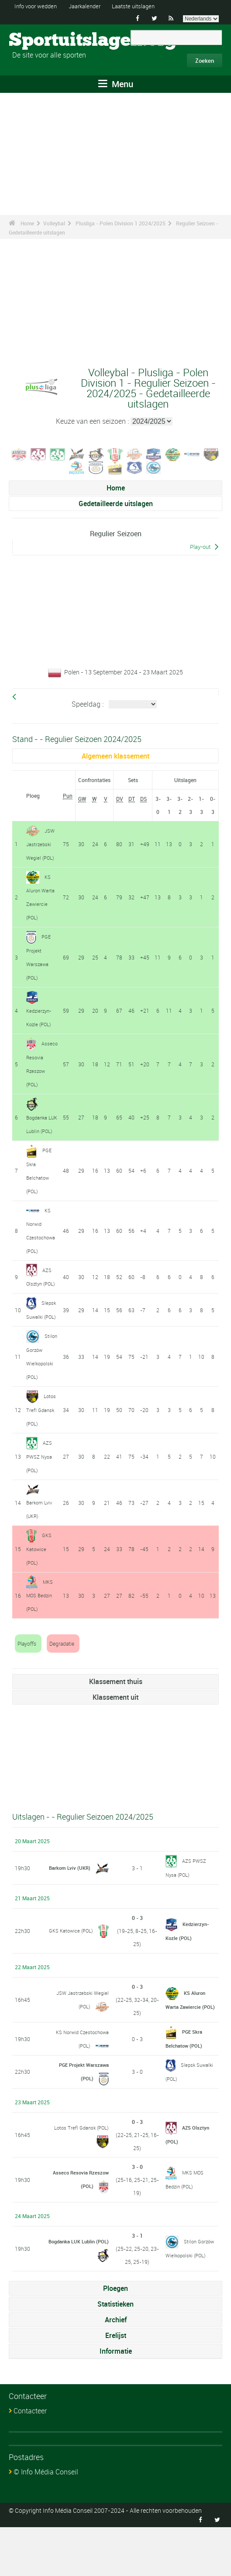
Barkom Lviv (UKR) (68, 1916)
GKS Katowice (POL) (39, 1599)
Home (27, 223)
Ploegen (115, 2337)
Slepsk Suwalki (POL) (41, 1345)
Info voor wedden (38, 6)
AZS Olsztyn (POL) (39, 1300)
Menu (115, 84)
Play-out (200, 547)
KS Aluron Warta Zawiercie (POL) (186, 2049)
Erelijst (115, 2384)
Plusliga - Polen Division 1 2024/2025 (120, 223)
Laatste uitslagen (144, 6)
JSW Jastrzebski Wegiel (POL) (41, 843)
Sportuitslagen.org (42, 40)
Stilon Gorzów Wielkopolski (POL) (189, 2297)
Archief (116, 2368)
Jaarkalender (91, 6)
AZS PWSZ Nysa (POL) (39, 1508)
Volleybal (54, 223)
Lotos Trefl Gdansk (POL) (41, 1463)
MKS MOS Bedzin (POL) (40, 1645)
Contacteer (30, 2459)
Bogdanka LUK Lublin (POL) (39, 1137)
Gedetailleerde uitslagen (116, 503)
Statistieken (115, 2353)
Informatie (116, 2400)
